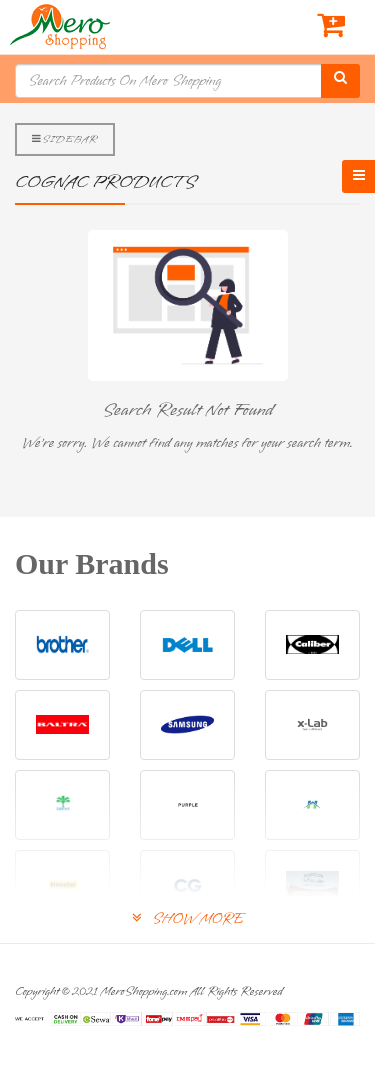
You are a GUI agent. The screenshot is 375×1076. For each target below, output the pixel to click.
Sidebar (65, 139)
